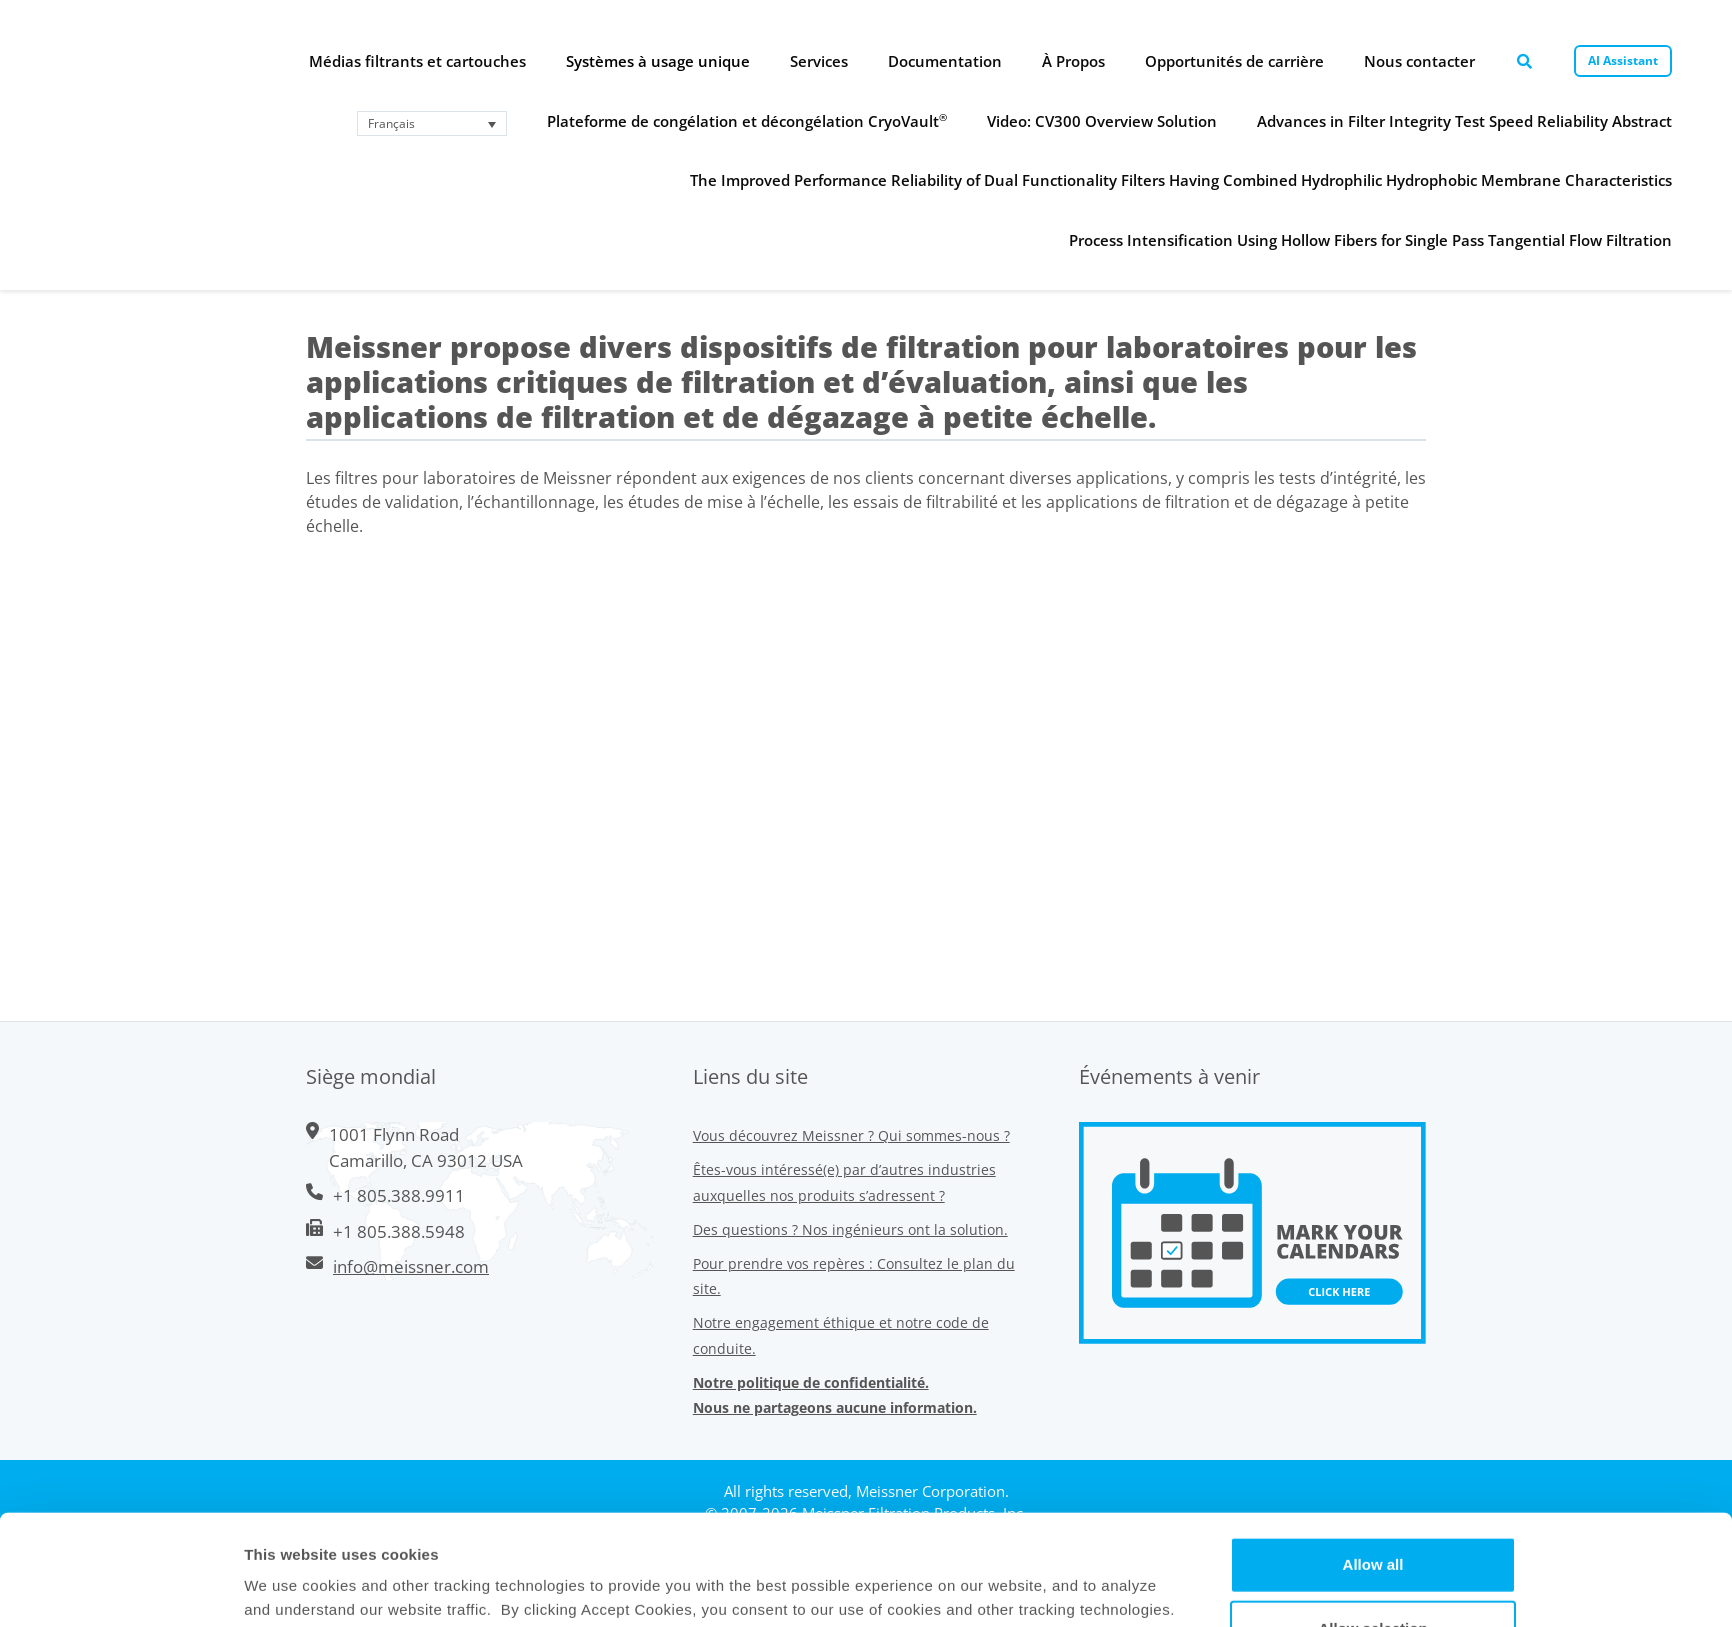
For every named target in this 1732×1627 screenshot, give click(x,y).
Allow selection (1372, 1517)
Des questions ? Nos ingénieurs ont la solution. (850, 1229)
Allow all (1373, 1453)
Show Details (1031, 1587)
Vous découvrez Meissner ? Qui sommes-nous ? (851, 1135)
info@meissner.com (411, 1266)
